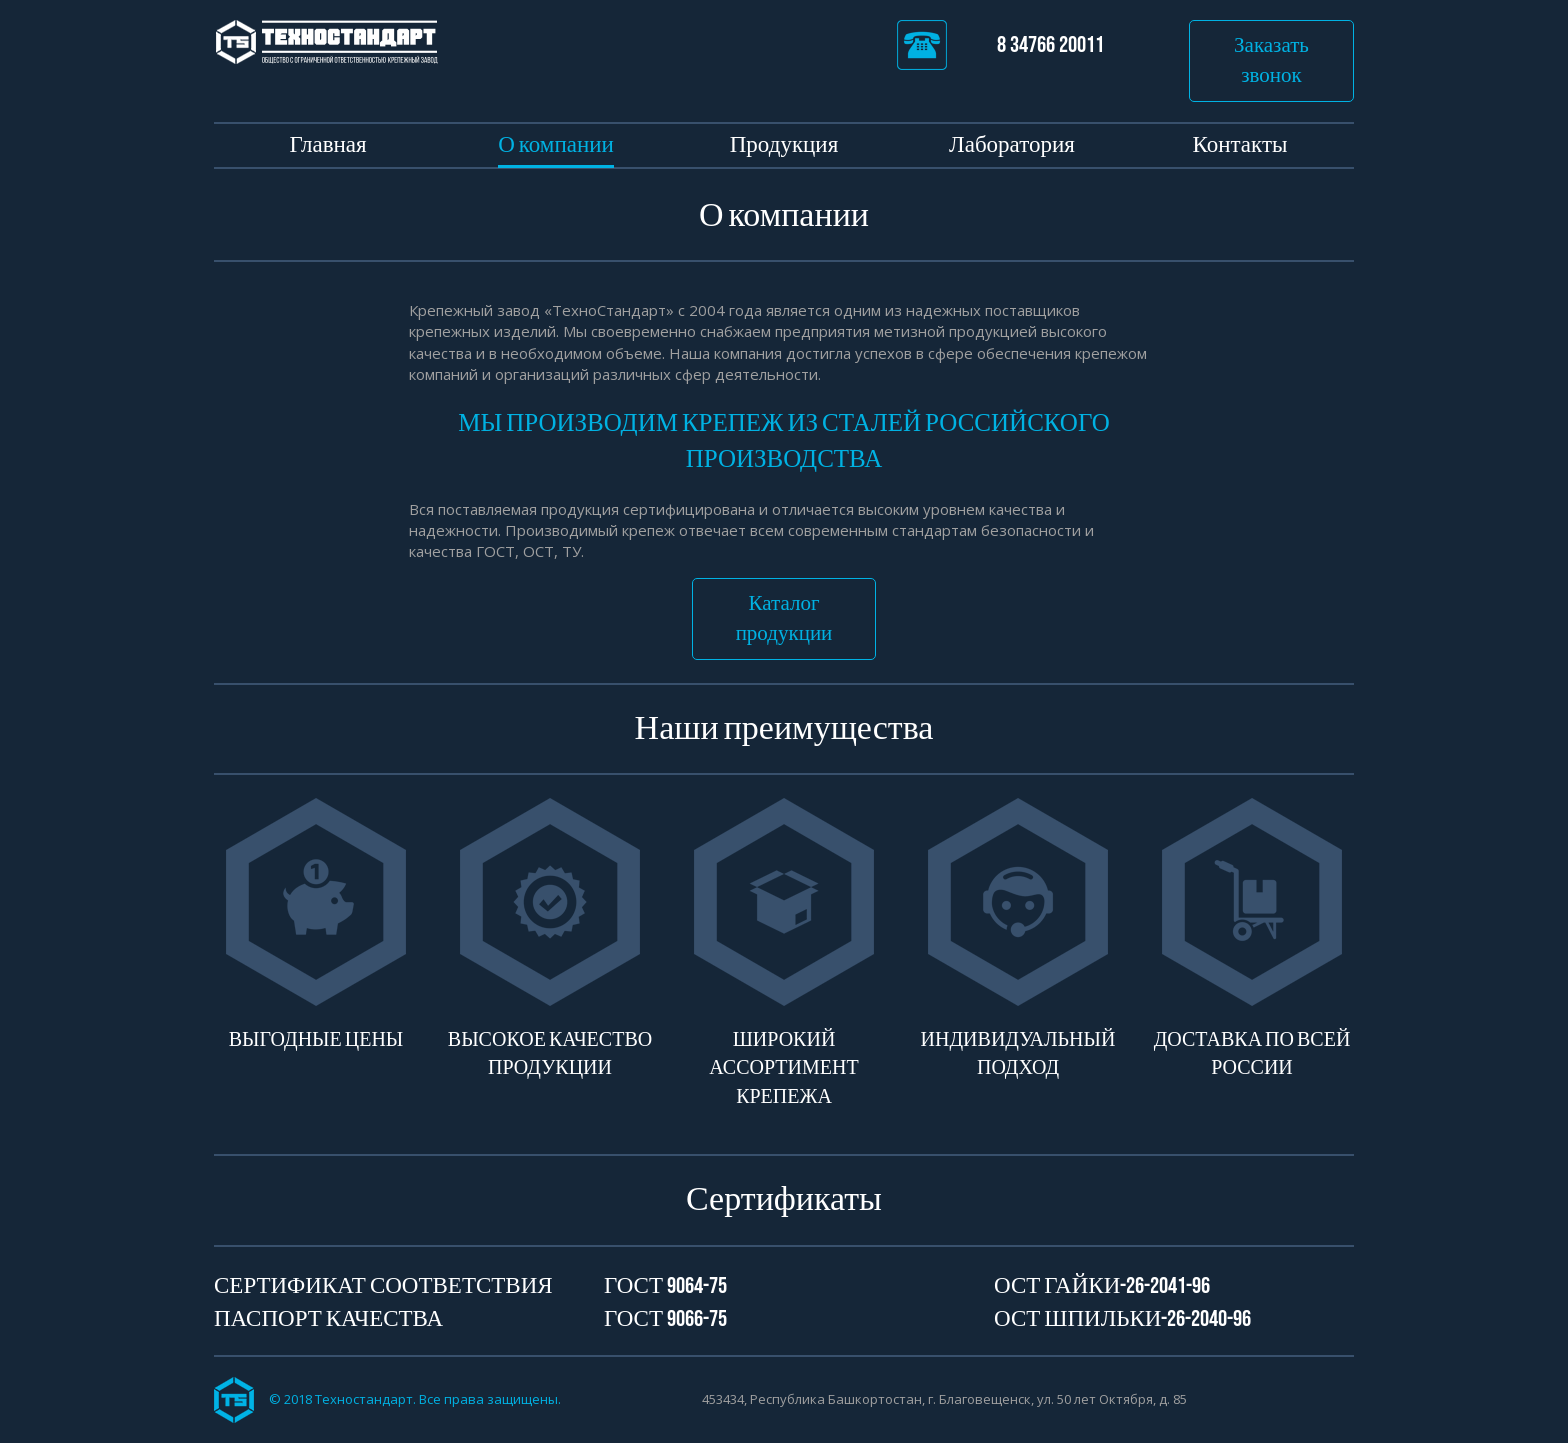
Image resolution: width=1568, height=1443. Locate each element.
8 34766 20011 (1000, 45)
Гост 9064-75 (665, 1286)
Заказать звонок (1271, 60)
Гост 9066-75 (665, 1319)
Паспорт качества (328, 1319)
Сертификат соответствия (383, 1286)
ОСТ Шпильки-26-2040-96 (1122, 1319)
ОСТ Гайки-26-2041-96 (1102, 1286)
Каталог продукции (784, 618)
